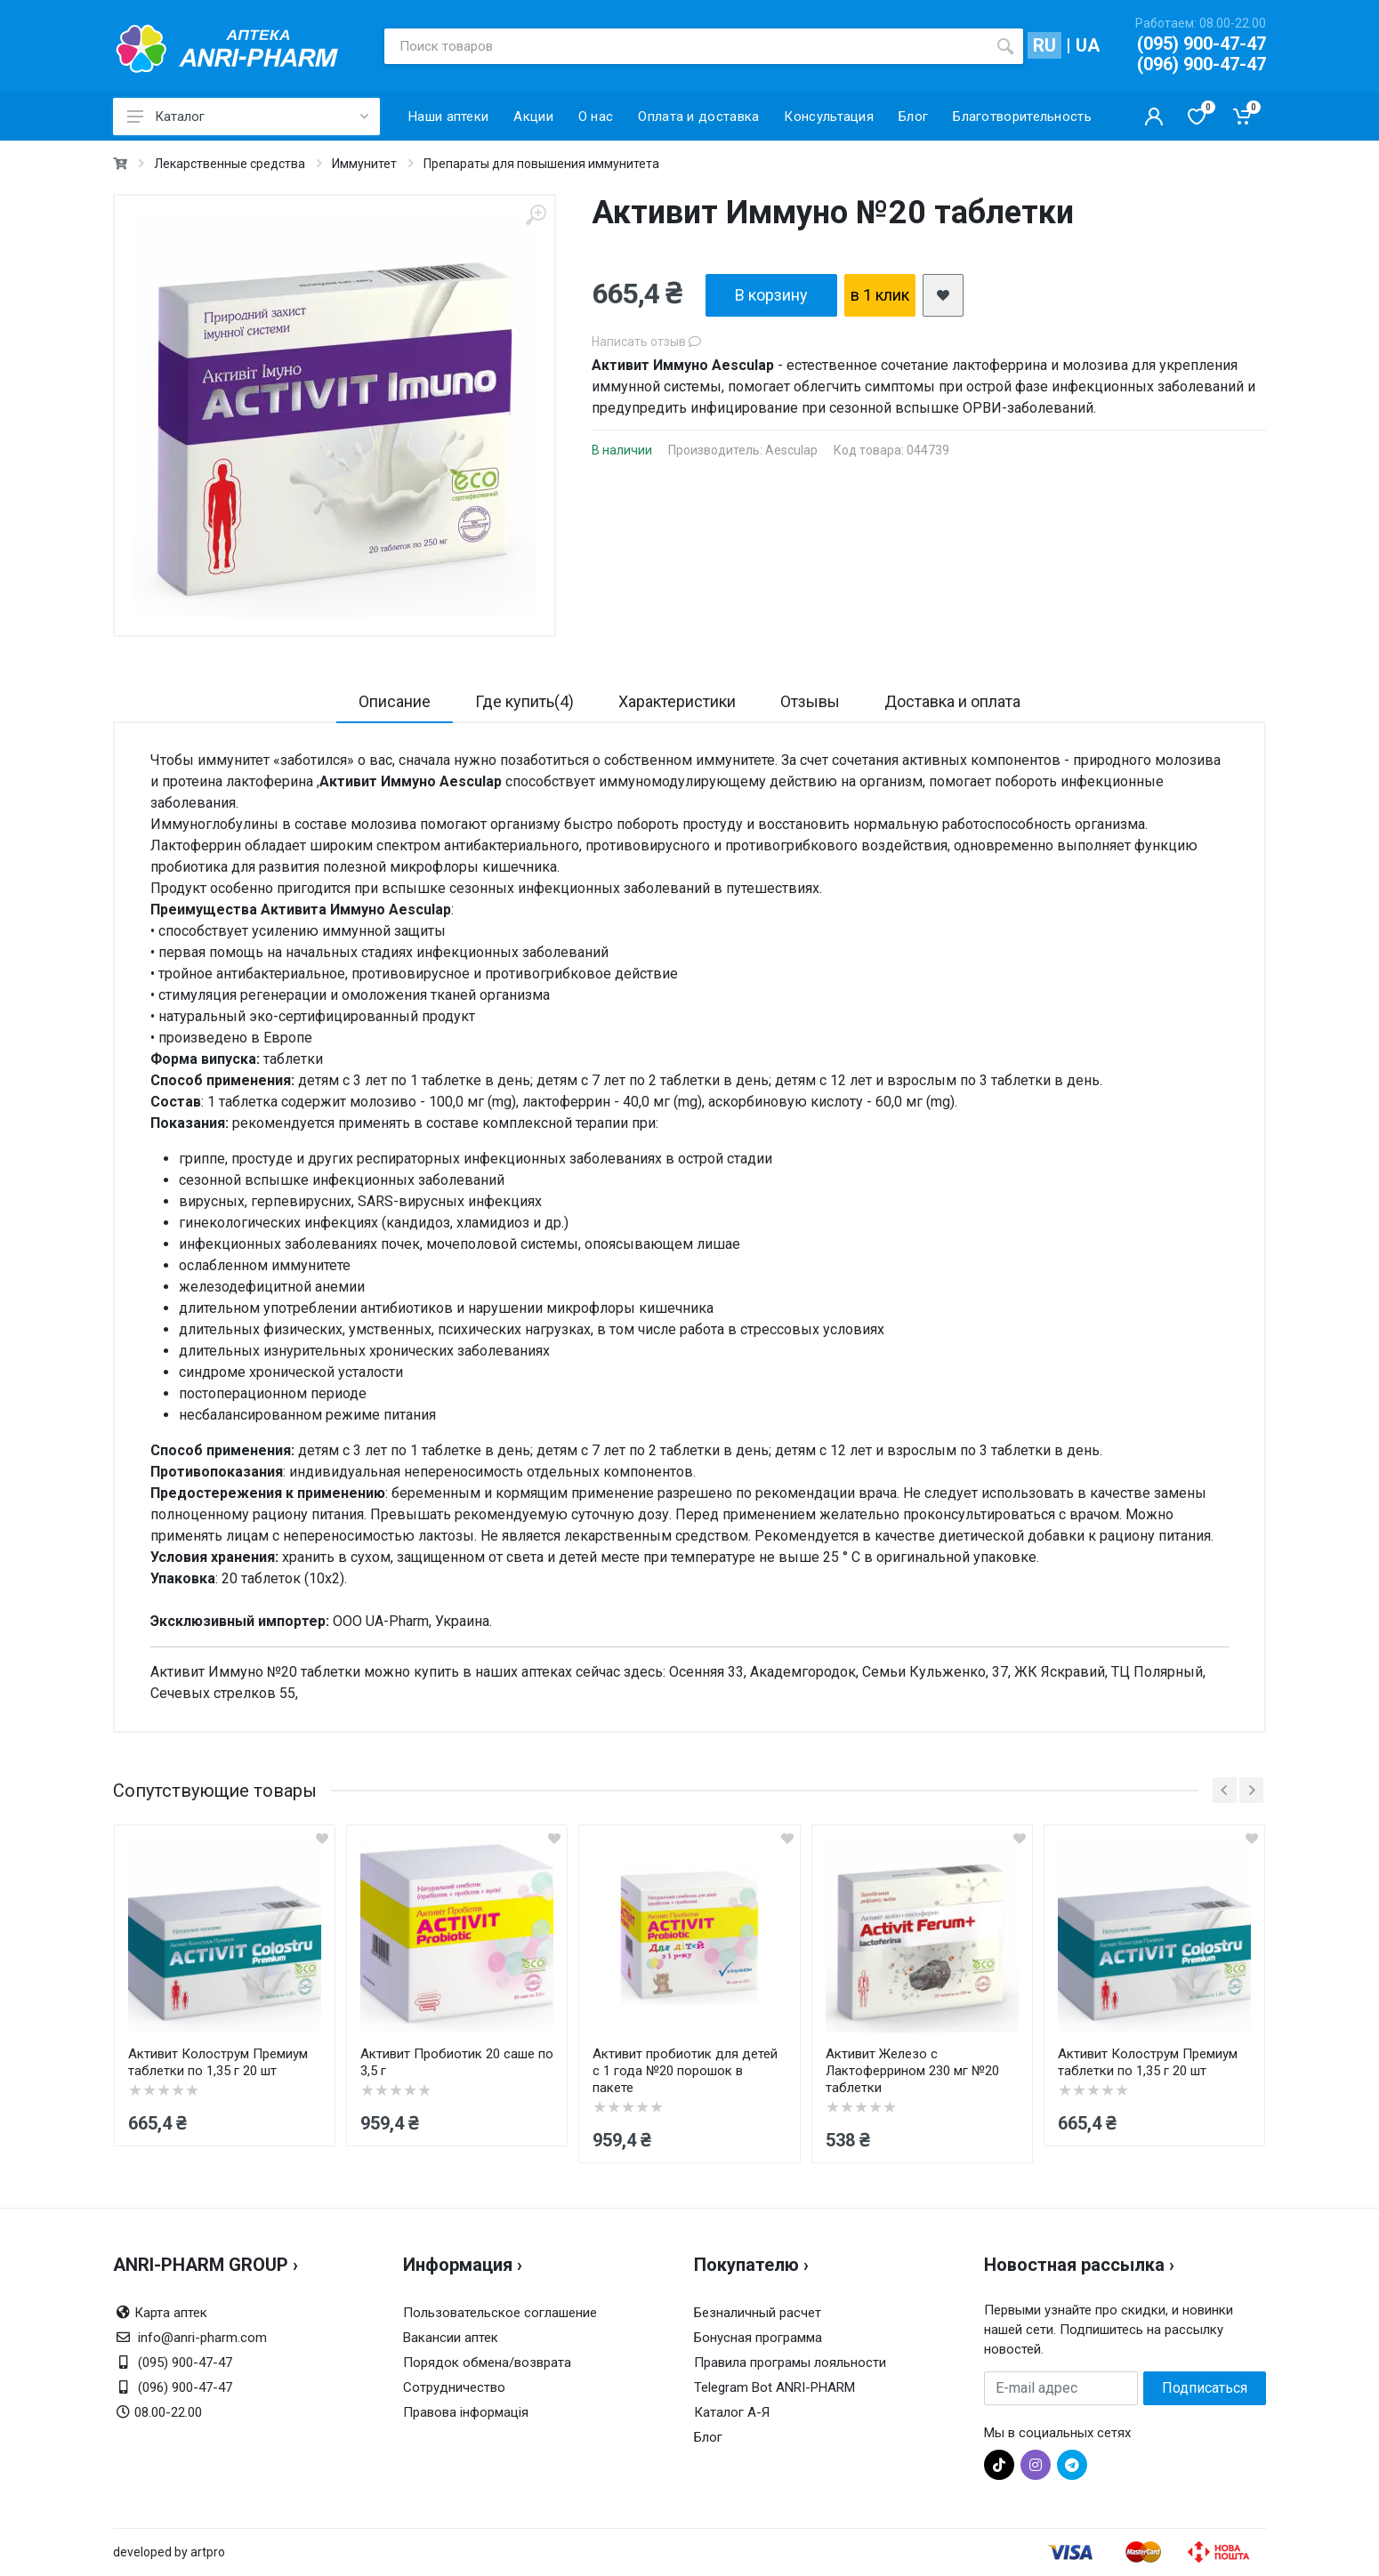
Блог (708, 2437)
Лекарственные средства (229, 164)
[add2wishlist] (943, 295)
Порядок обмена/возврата (487, 2363)
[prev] (1225, 1790)
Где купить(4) (524, 701)
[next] (1251, 1790)
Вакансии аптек (450, 2338)
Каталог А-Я (732, 2412)
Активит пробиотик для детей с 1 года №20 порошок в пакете (685, 2071)
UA (1088, 45)
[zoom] (535, 215)
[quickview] (322, 1837)
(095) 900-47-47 (1201, 43)
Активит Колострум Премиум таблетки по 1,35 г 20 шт (218, 2062)
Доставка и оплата (952, 701)
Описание (395, 701)
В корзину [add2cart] (771, 295)
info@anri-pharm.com (202, 2338)
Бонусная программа (758, 2338)
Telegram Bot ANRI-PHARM (774, 2387)
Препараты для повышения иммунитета (541, 164)
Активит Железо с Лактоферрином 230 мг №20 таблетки (912, 2071)
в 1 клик (880, 295)
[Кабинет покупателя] (1154, 117)
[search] (1005, 46)
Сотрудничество (454, 2387)
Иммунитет (364, 164)
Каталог (247, 117)
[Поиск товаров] (686, 46)
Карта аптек (170, 2313)
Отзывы (810, 701)
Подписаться (1204, 2387)
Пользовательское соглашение (500, 2313)
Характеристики (677, 701)
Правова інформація (465, 2412)
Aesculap (791, 450)
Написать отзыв (646, 341)
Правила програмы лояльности (790, 2363)
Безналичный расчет (757, 2313)
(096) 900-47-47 (1201, 64)
